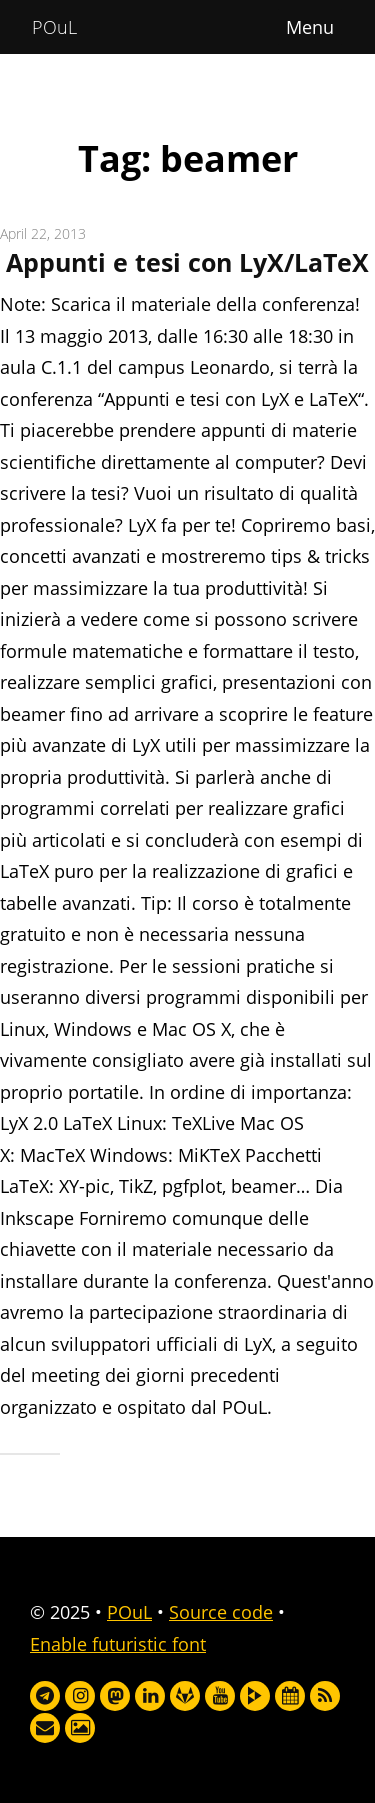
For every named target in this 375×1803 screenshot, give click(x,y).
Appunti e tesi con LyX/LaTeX (187, 262)
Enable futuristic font (118, 1644)
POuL (54, 27)
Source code (221, 1612)
